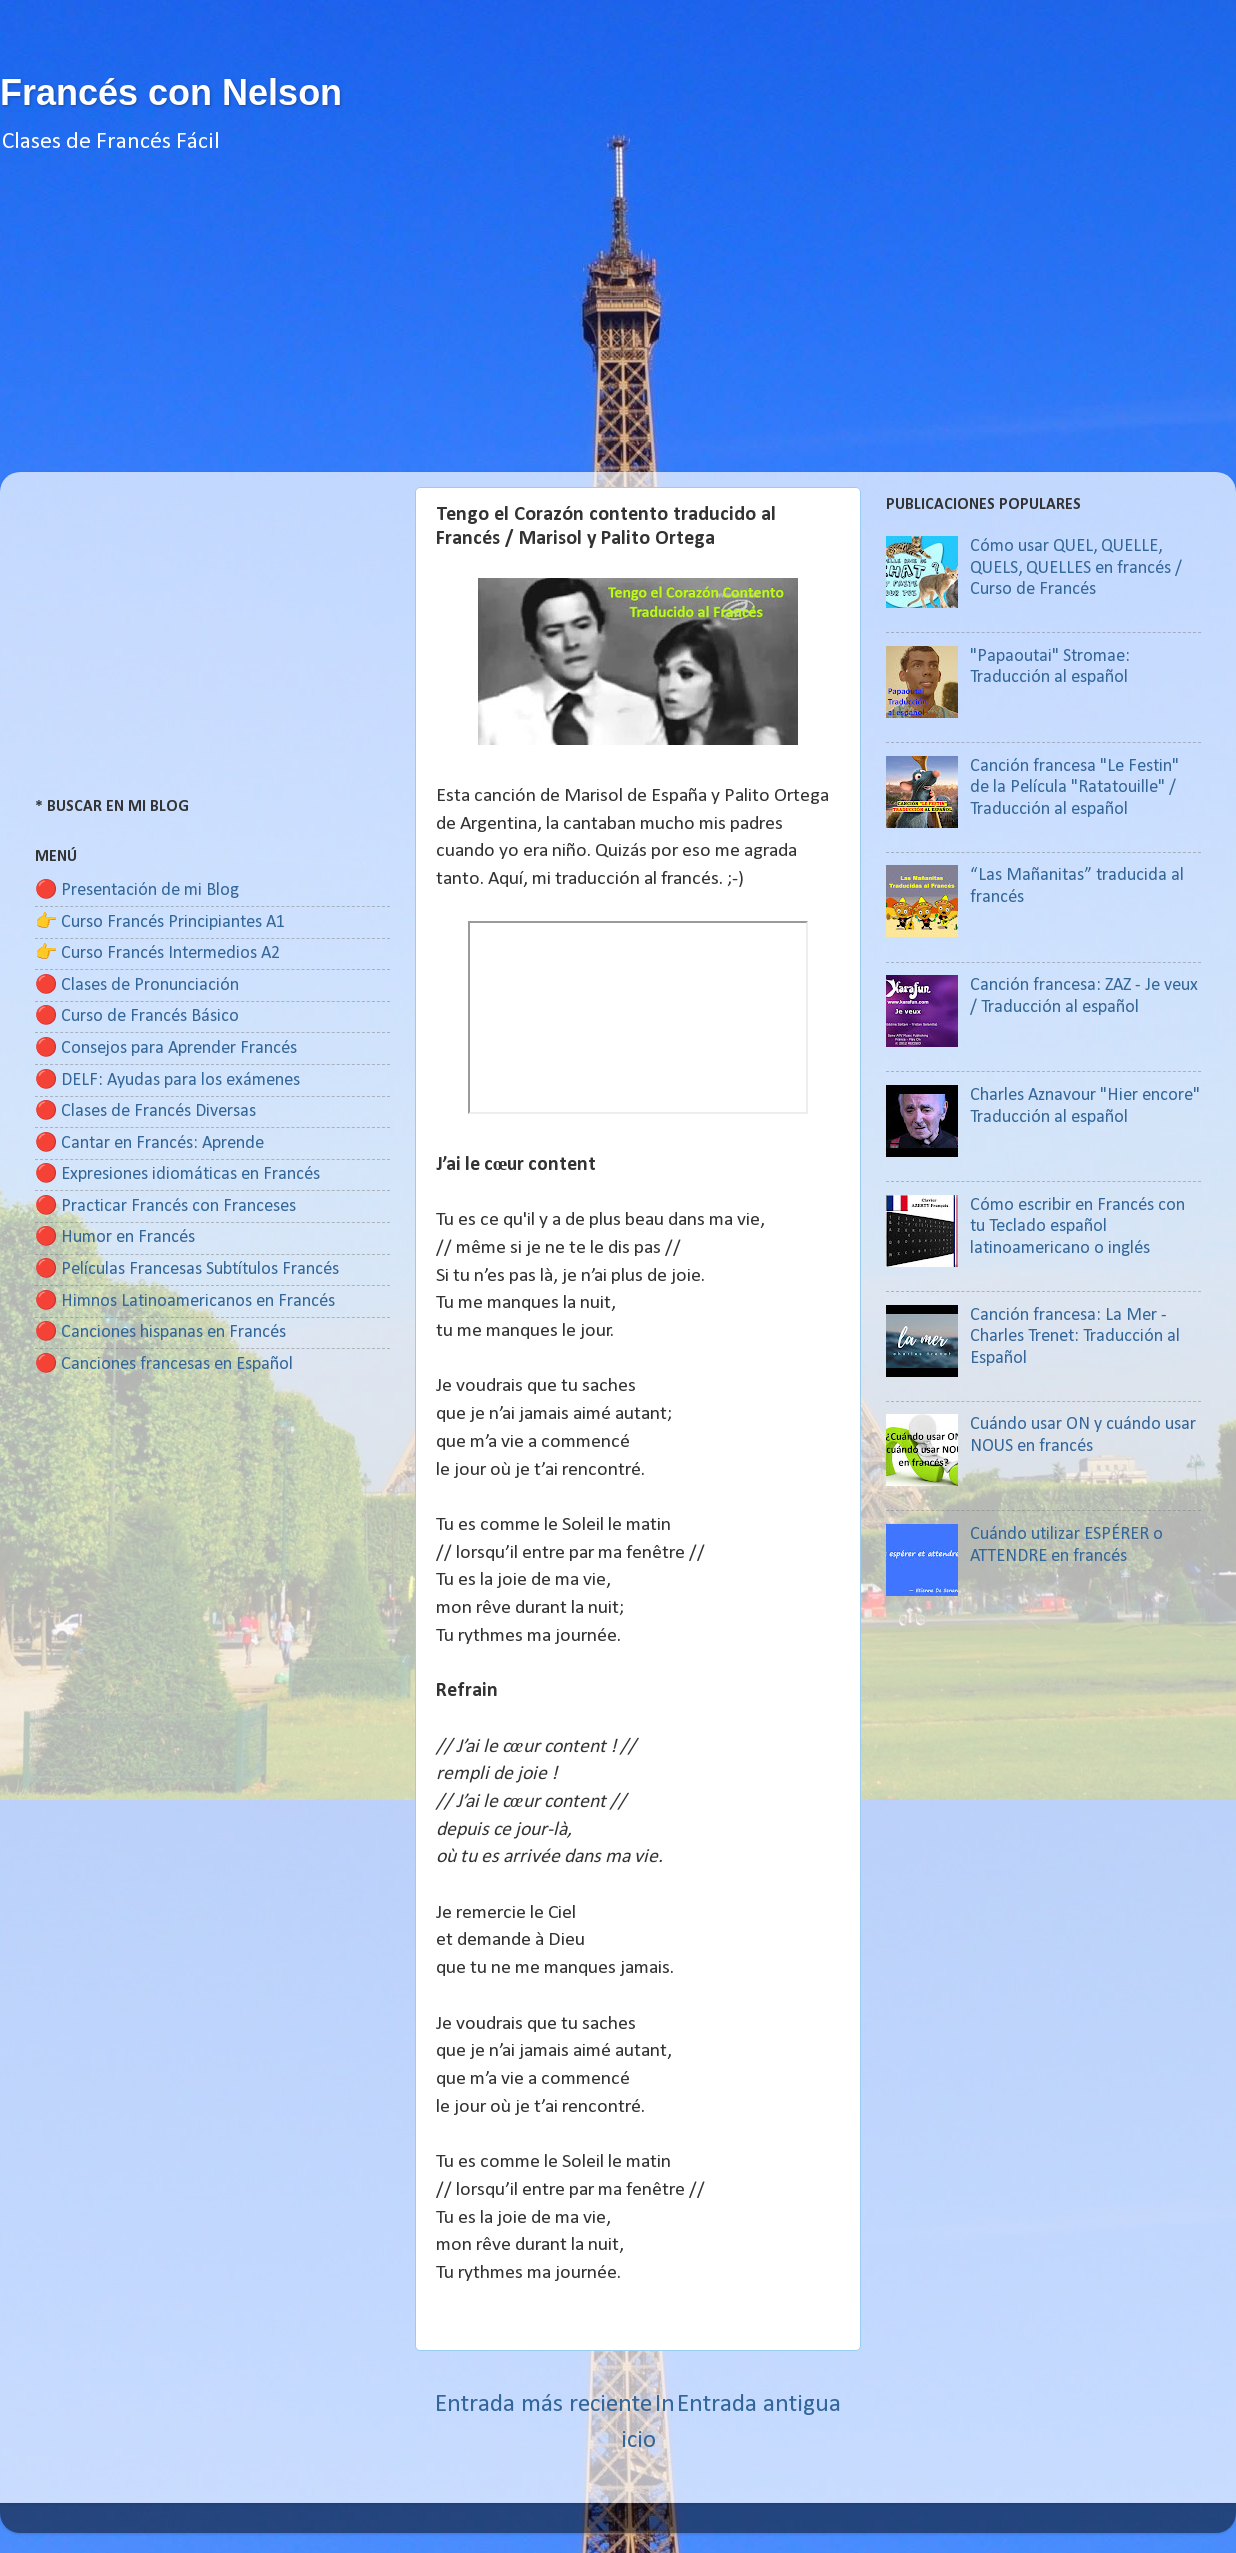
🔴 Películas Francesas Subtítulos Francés (187, 1269)
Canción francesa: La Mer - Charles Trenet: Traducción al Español (1075, 1337)
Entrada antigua (759, 2404)
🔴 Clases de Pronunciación (137, 985)
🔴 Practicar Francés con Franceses (165, 1206)
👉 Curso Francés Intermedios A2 (157, 953)
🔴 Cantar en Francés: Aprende (149, 1143)
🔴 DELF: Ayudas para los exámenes (167, 1080)
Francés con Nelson (171, 92)
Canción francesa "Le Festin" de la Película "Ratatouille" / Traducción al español (1074, 788)
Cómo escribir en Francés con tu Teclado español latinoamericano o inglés (1077, 1227)
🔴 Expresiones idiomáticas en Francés (177, 1174)
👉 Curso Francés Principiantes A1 (160, 922)
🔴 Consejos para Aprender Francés (166, 1048)
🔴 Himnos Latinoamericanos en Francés (185, 1301)
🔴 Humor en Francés (115, 1237)
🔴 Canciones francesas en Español (164, 1364)
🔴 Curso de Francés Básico (137, 1016)
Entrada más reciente (543, 2404)
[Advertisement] (618, 332)
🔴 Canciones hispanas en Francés (160, 1332)
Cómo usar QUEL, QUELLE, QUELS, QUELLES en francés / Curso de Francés (1076, 568)
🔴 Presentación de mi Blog (137, 890)
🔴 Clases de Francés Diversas (145, 1111)
